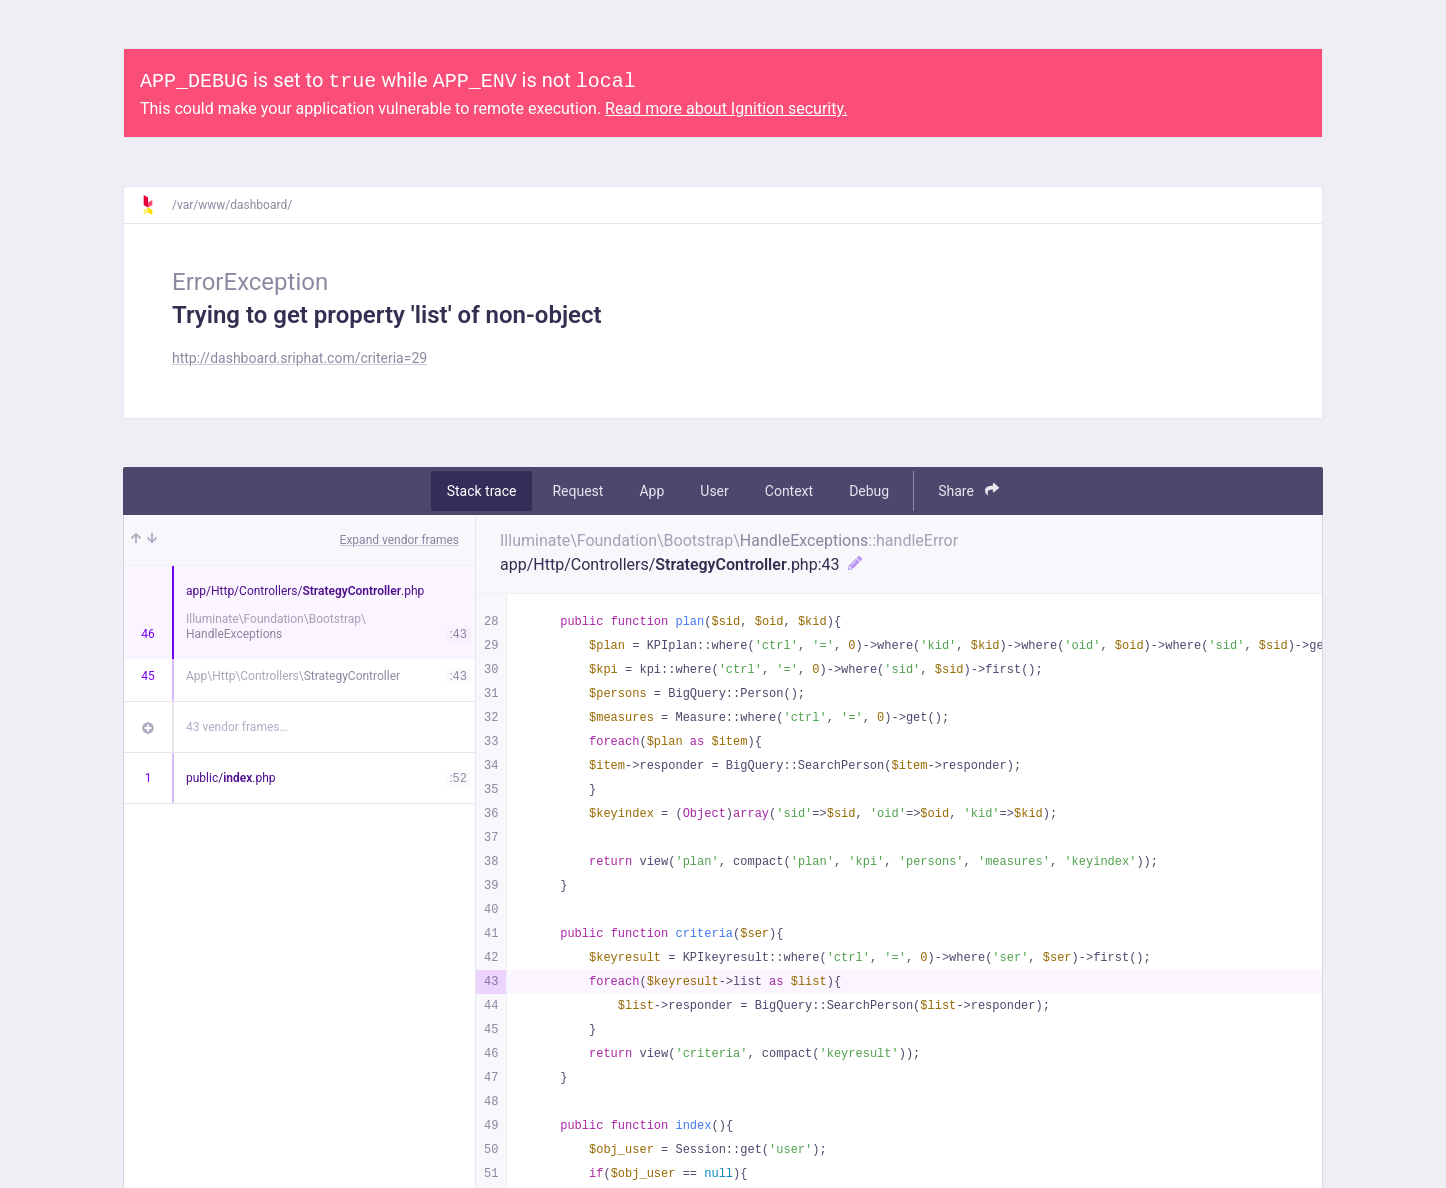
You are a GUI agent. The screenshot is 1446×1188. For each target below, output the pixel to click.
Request (577, 491)
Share (968, 490)
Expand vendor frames (399, 540)
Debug (869, 491)
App (651, 491)
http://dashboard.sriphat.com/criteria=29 (299, 358)
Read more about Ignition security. (726, 108)
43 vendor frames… (236, 727)
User (714, 491)
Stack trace (482, 491)
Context (789, 491)
